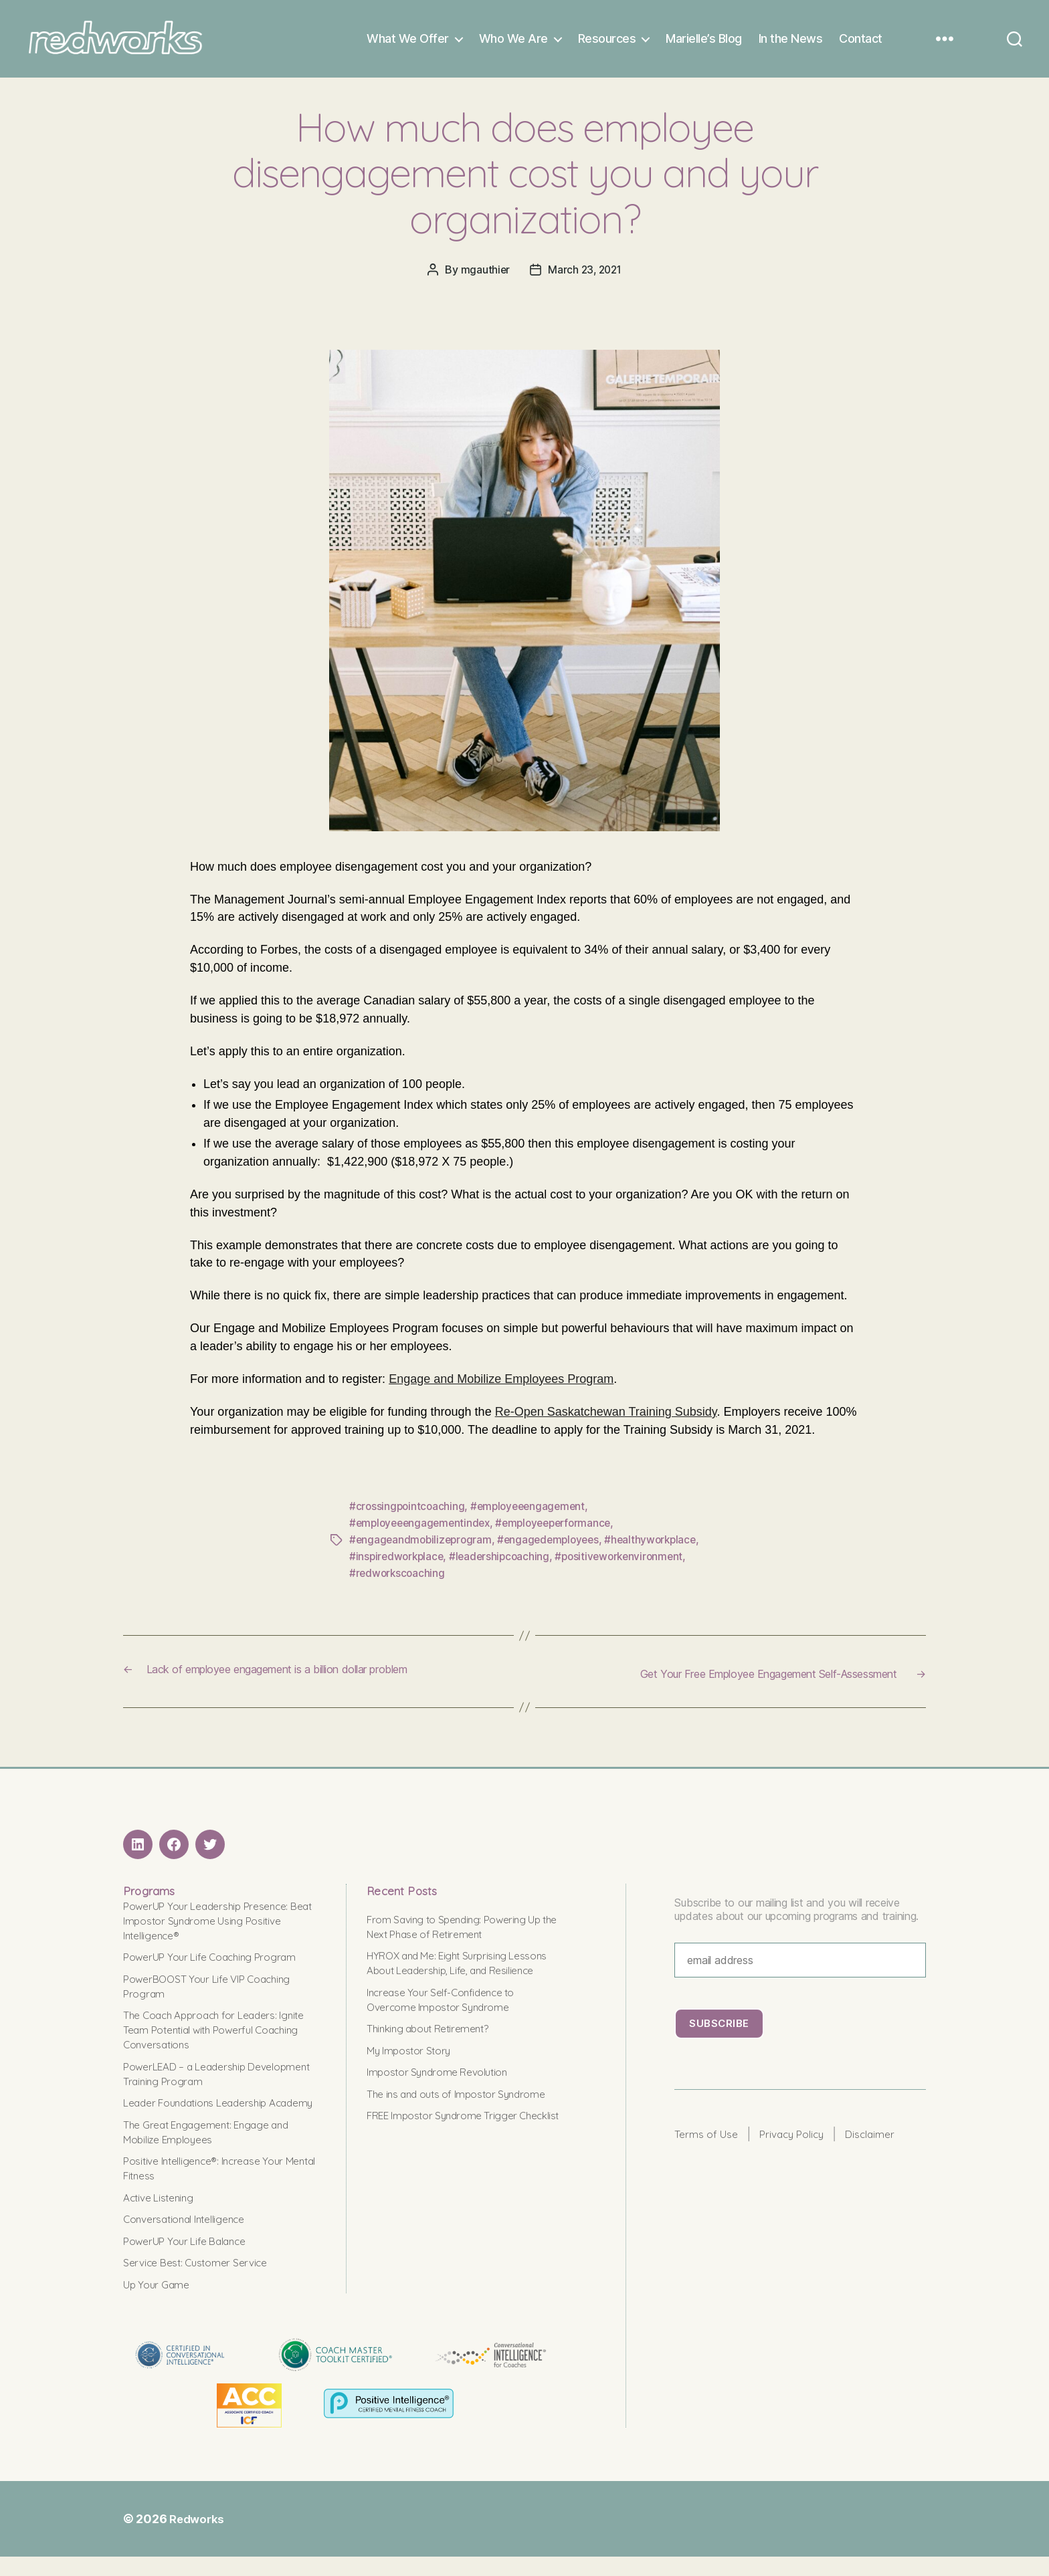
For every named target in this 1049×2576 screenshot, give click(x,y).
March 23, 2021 (585, 280)
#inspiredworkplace (398, 1564)
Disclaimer (886, 2140)
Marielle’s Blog (704, 44)
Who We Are (513, 44)
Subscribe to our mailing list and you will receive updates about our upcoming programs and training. (796, 1914)
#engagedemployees (554, 1548)
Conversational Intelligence (189, 2239)
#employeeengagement (533, 1516)
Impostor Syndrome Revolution (442, 2091)
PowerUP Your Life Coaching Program (218, 1962)
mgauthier (483, 280)
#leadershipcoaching (504, 1564)
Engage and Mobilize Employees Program (501, 1389)
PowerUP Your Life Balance (191, 2260)
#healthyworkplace (660, 1548)
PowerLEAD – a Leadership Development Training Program (201, 2078)
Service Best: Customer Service (202, 2282)
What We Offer (408, 44)
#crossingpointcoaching (408, 1516)
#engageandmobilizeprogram (422, 1548)
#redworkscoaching (398, 1580)
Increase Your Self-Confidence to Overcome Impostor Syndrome (447, 2018)
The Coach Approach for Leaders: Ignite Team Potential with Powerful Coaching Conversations (211, 2034)
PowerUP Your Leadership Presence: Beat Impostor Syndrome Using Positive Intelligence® (214, 1925)
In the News (791, 44)
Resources (607, 44)
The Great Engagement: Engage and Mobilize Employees (215, 2151)
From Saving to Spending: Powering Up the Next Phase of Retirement (463, 1931)
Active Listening (162, 2217)
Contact (860, 44)
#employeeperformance (563, 1532)
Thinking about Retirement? (434, 2048)
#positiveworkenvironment (627, 1564)
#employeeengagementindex (422, 1532)
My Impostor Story (413, 2069)
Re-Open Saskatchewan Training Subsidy (606, 1421)
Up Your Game (160, 2303)
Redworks (198, 2538)
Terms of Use (709, 2140)
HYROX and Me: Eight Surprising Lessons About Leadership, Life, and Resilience (454, 1975)
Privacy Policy (802, 2140)
